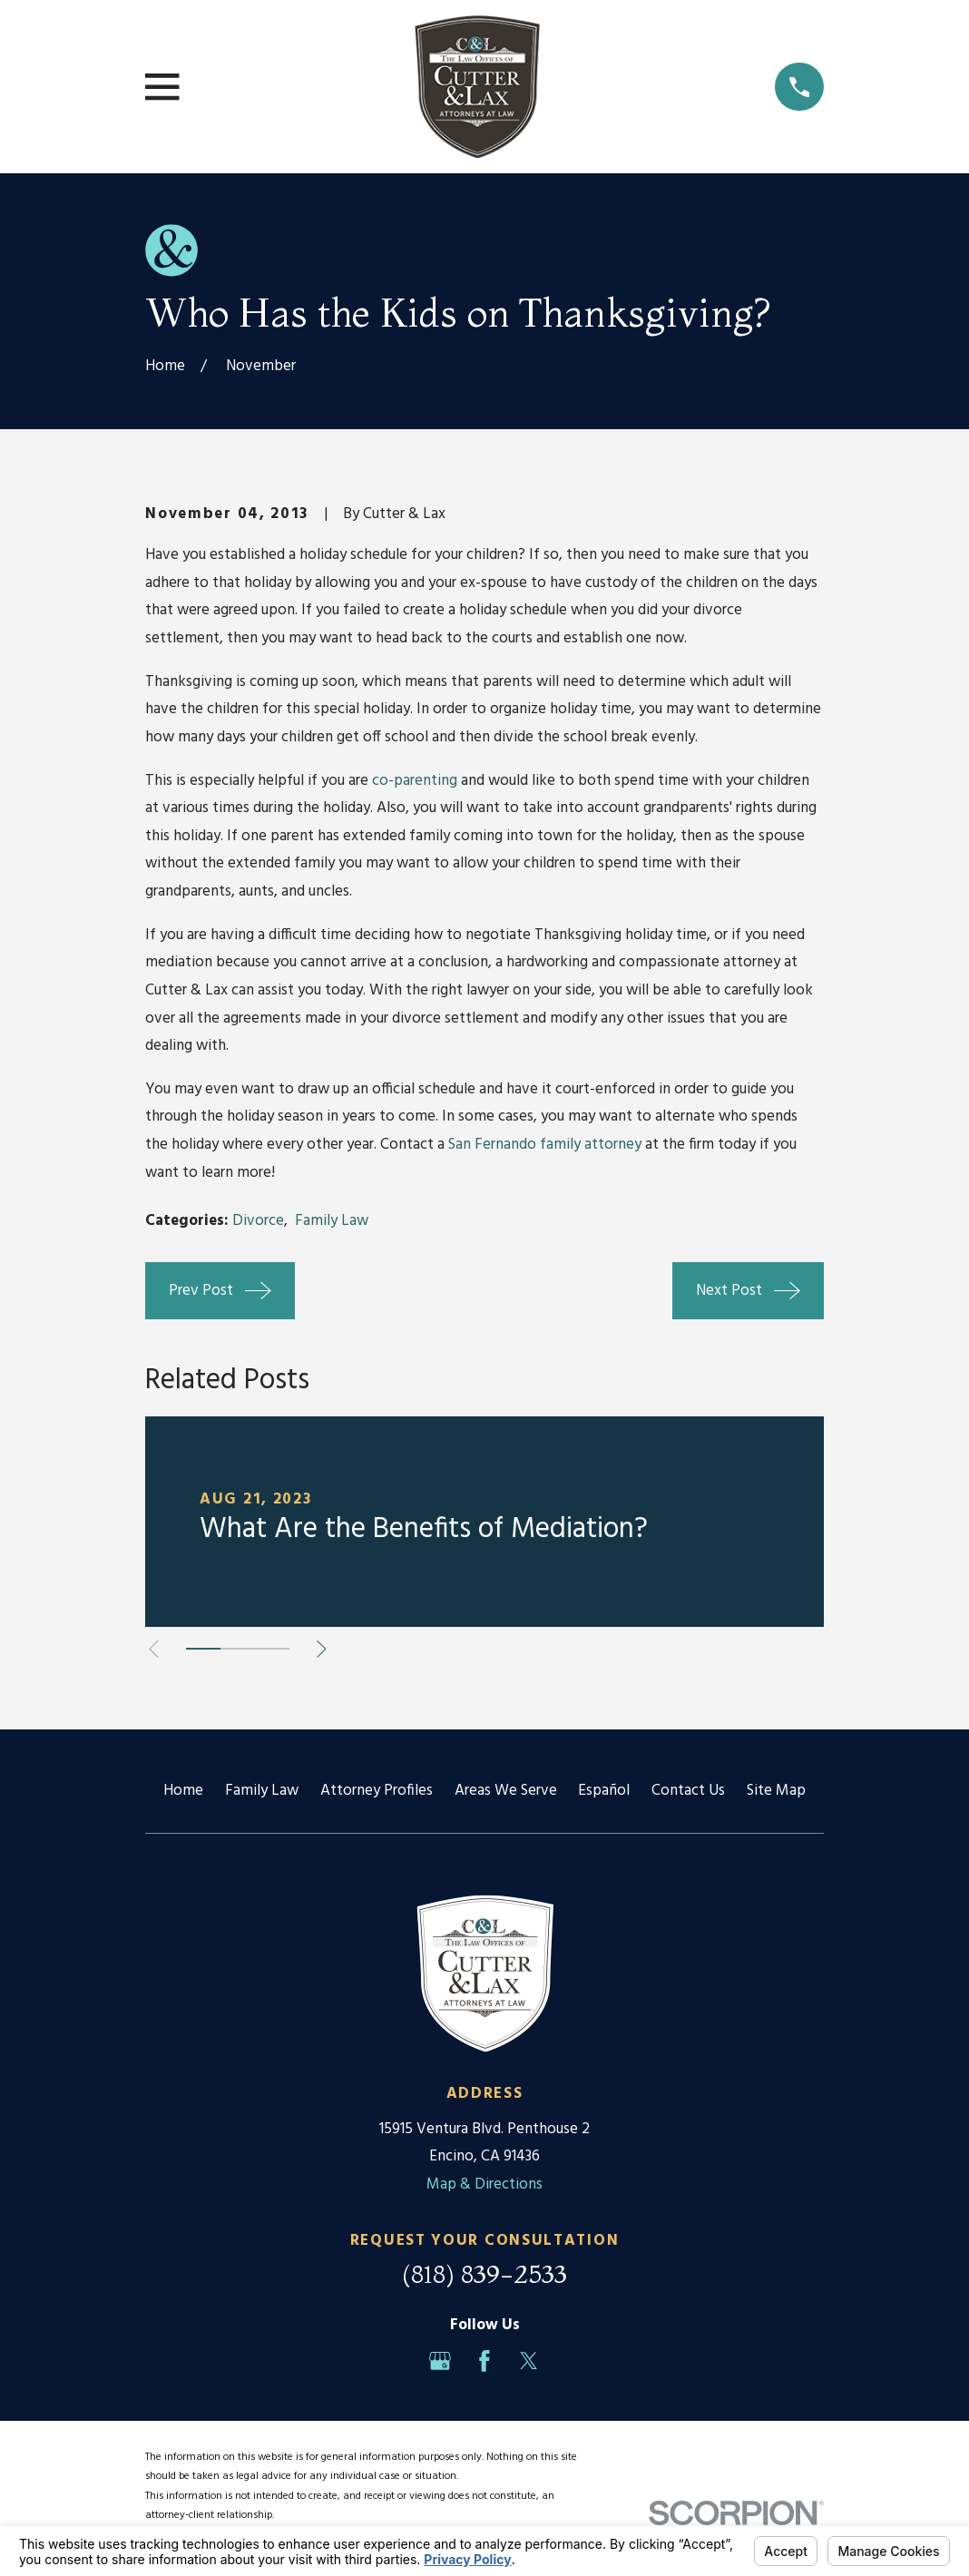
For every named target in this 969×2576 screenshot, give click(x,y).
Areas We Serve (506, 1790)
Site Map (776, 1790)
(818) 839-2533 (484, 2273)
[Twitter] (529, 2361)
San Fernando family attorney (544, 1144)
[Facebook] (484, 2361)
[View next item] (321, 1649)
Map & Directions (484, 2184)
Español (604, 1790)
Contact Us (688, 1790)
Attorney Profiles (376, 1790)
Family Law (331, 1221)
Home (183, 1790)
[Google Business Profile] (440, 2361)
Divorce (258, 1221)
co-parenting (414, 781)
